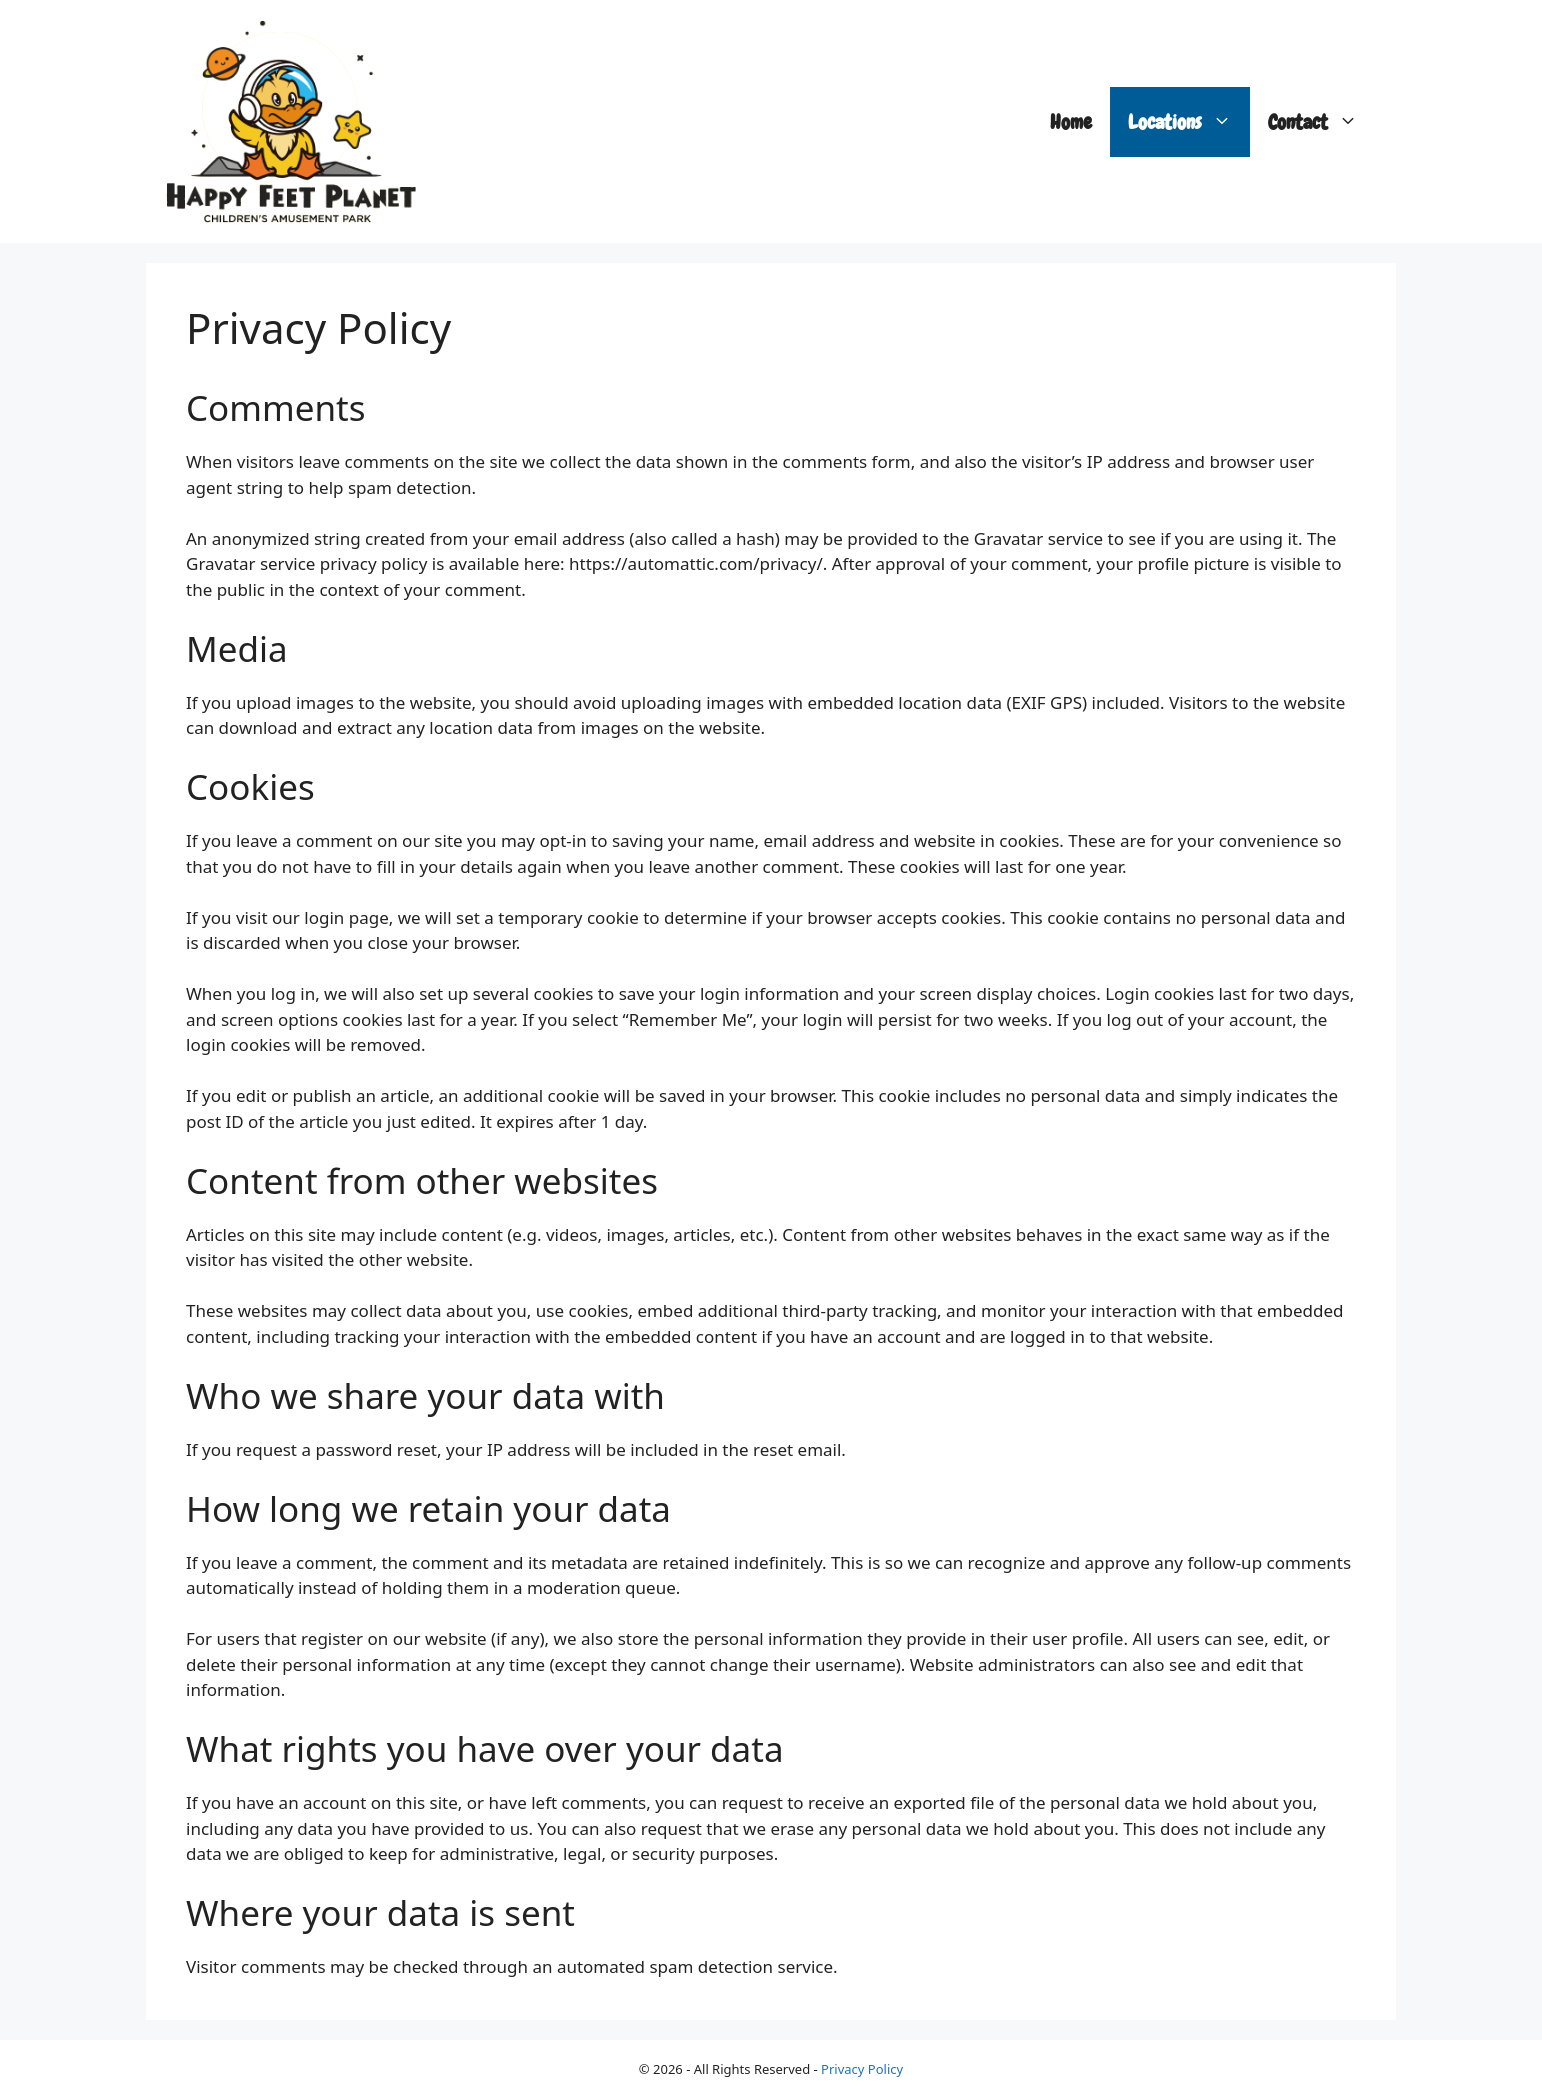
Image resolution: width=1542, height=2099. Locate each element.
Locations (1189, 122)
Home (1071, 122)
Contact (1322, 122)
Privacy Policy (862, 2069)
